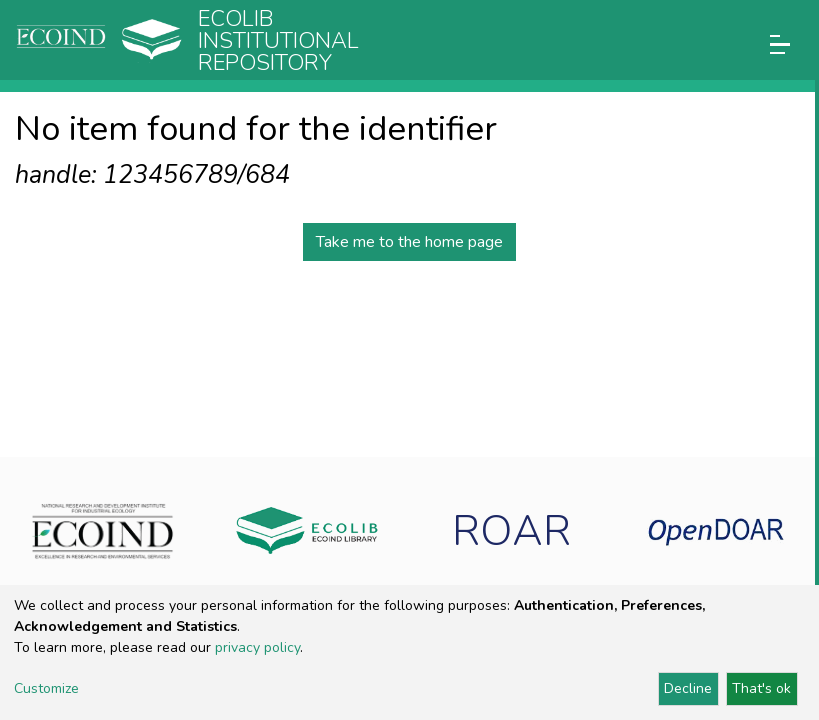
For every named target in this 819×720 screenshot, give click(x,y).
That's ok (761, 688)
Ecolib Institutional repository (278, 41)
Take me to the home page (409, 242)
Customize (46, 688)
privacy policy (257, 647)
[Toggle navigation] (780, 44)
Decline (688, 688)
